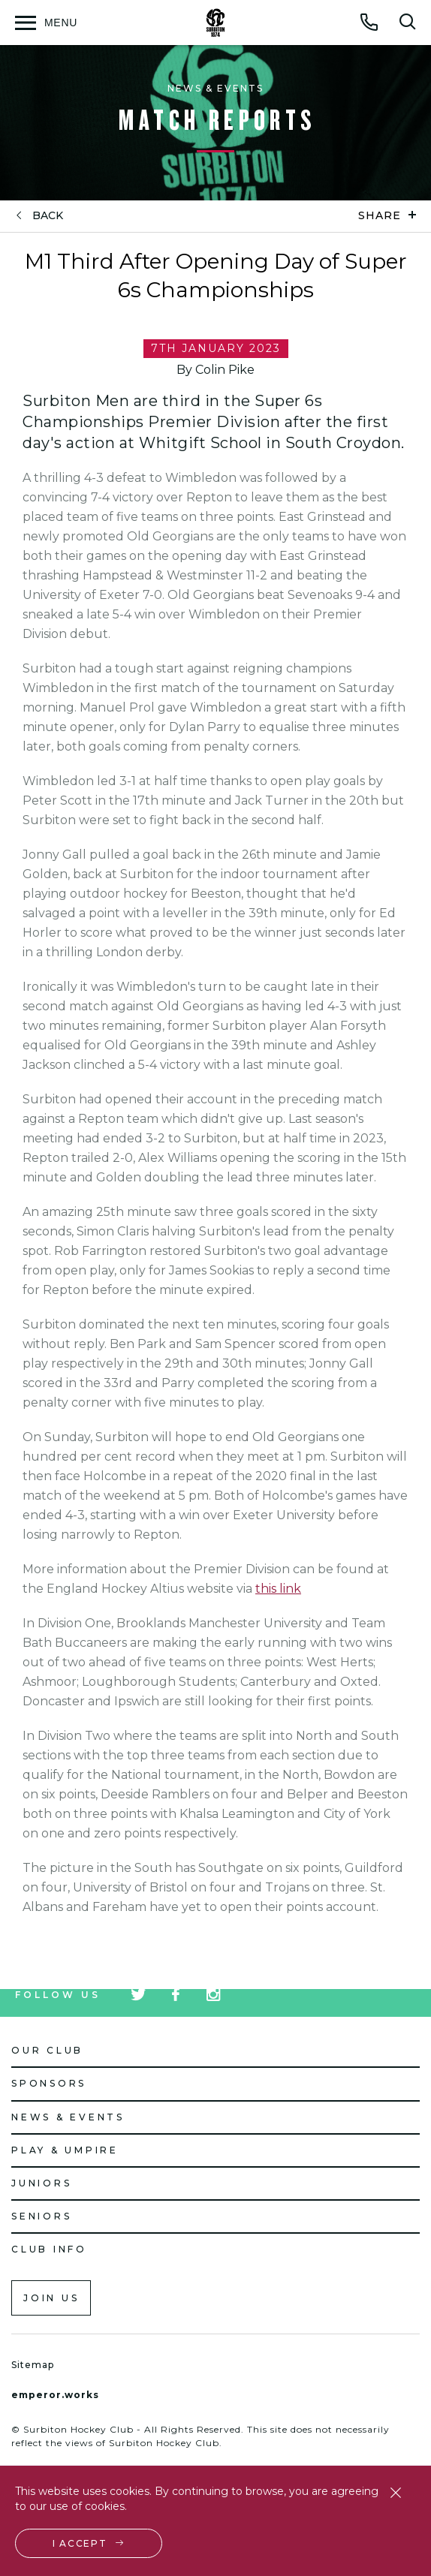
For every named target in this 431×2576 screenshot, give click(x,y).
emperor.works (55, 2394)
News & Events (68, 2117)
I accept (80, 2543)
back (47, 215)
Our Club (47, 2050)
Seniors (41, 2216)
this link (278, 1588)
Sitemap (32, 2364)
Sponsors (48, 2083)
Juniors (41, 2183)
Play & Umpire (65, 2150)
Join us (51, 2298)
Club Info (49, 2249)
